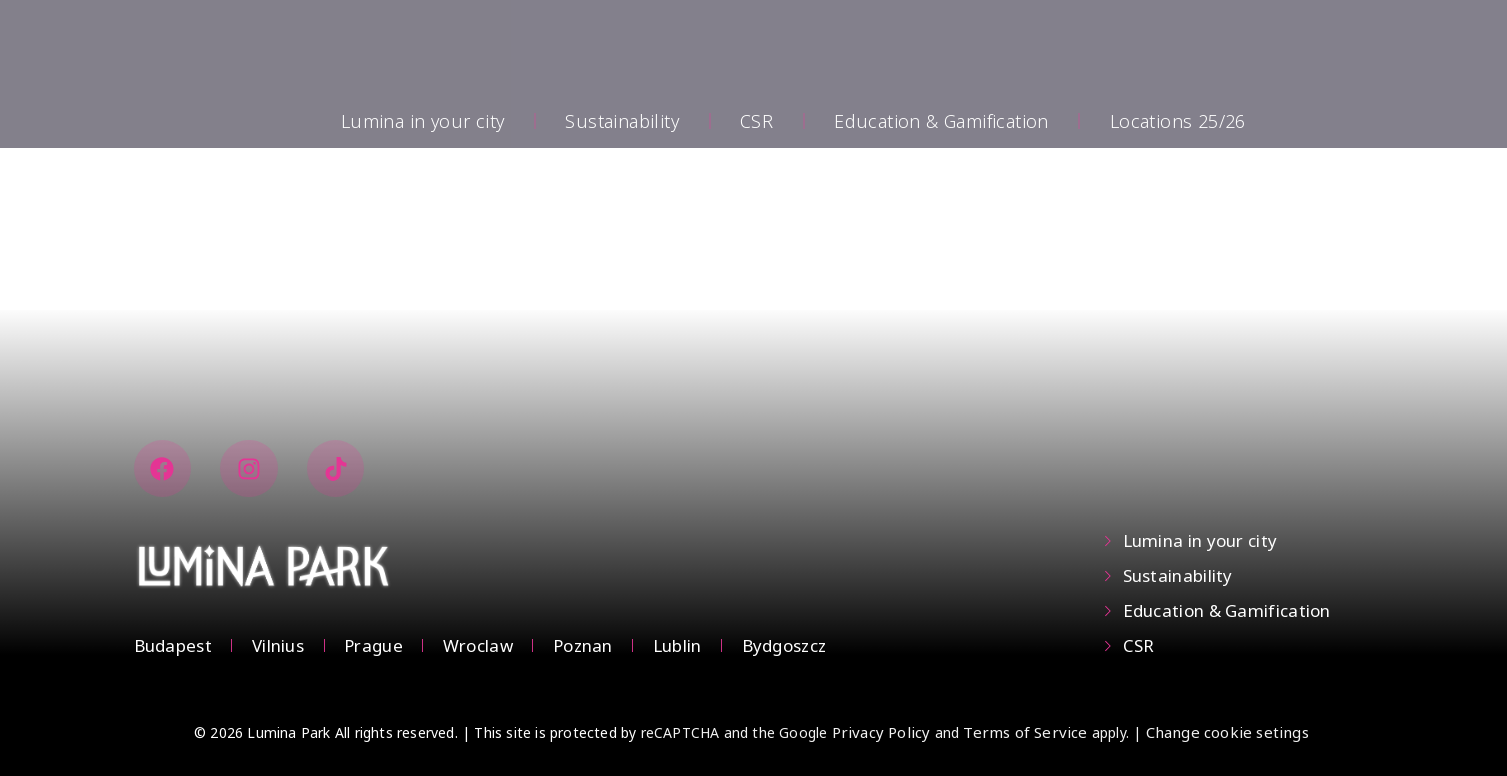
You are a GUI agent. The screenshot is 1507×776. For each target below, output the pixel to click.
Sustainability (622, 121)
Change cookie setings (1227, 732)
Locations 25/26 (1178, 121)
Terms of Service (1025, 732)
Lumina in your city (423, 121)
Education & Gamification (941, 121)
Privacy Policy (881, 732)
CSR (756, 121)
